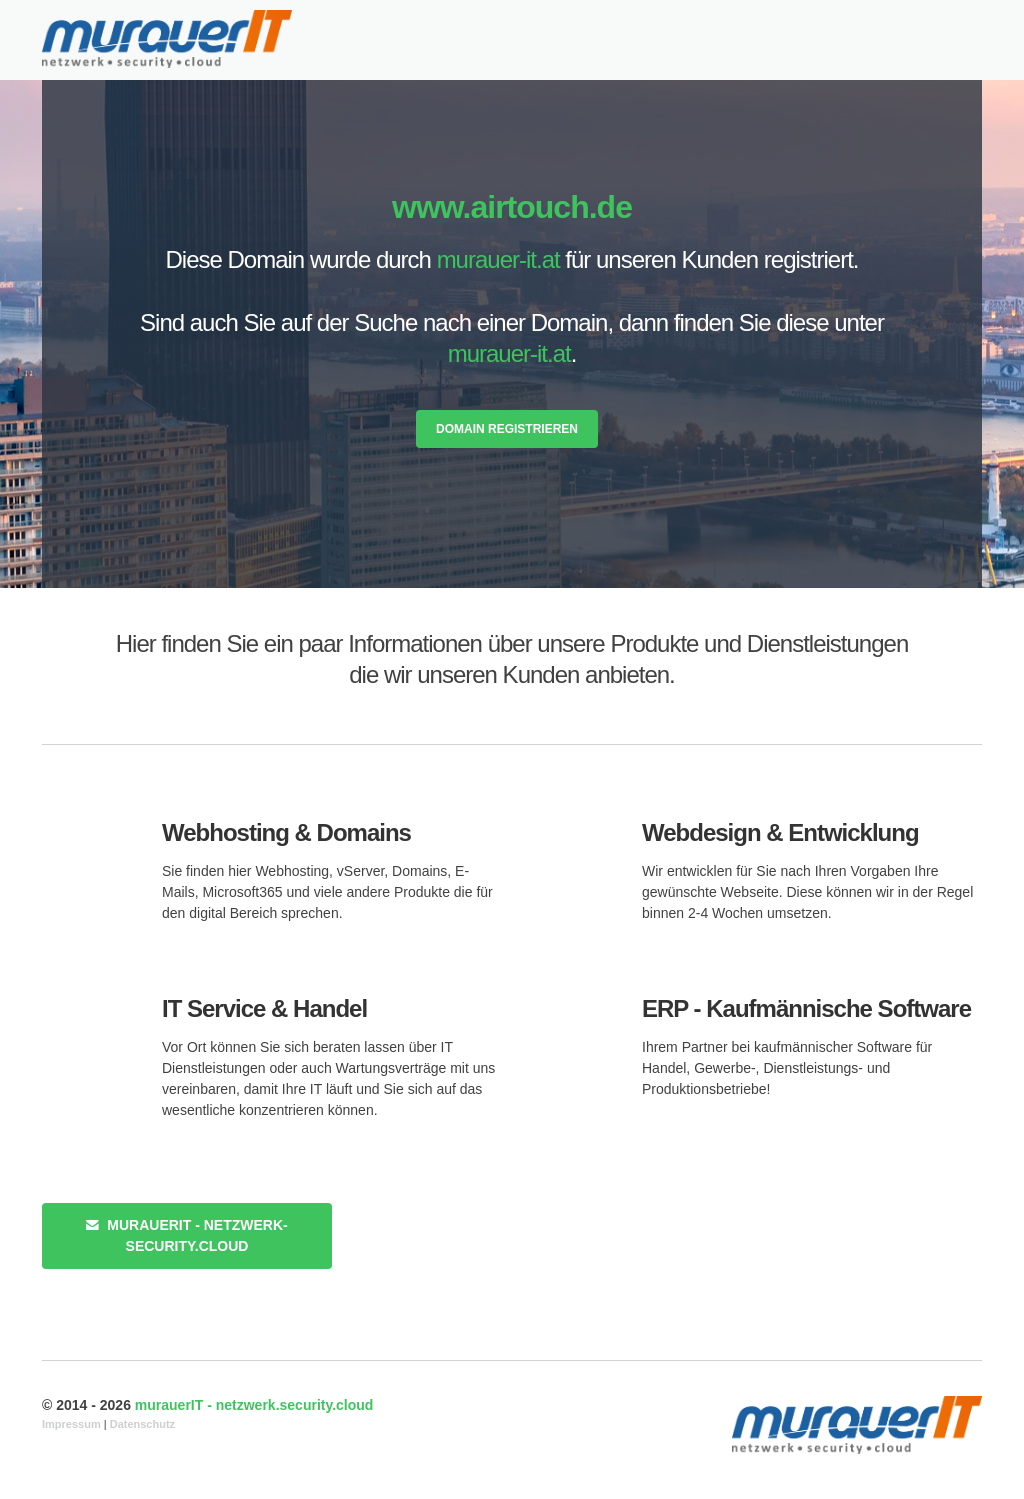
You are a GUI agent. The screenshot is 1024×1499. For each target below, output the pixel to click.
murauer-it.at (498, 259)
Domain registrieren (507, 429)
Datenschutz (142, 1424)
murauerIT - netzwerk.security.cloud (254, 1405)
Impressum (71, 1424)
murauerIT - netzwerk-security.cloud (186, 1235)
